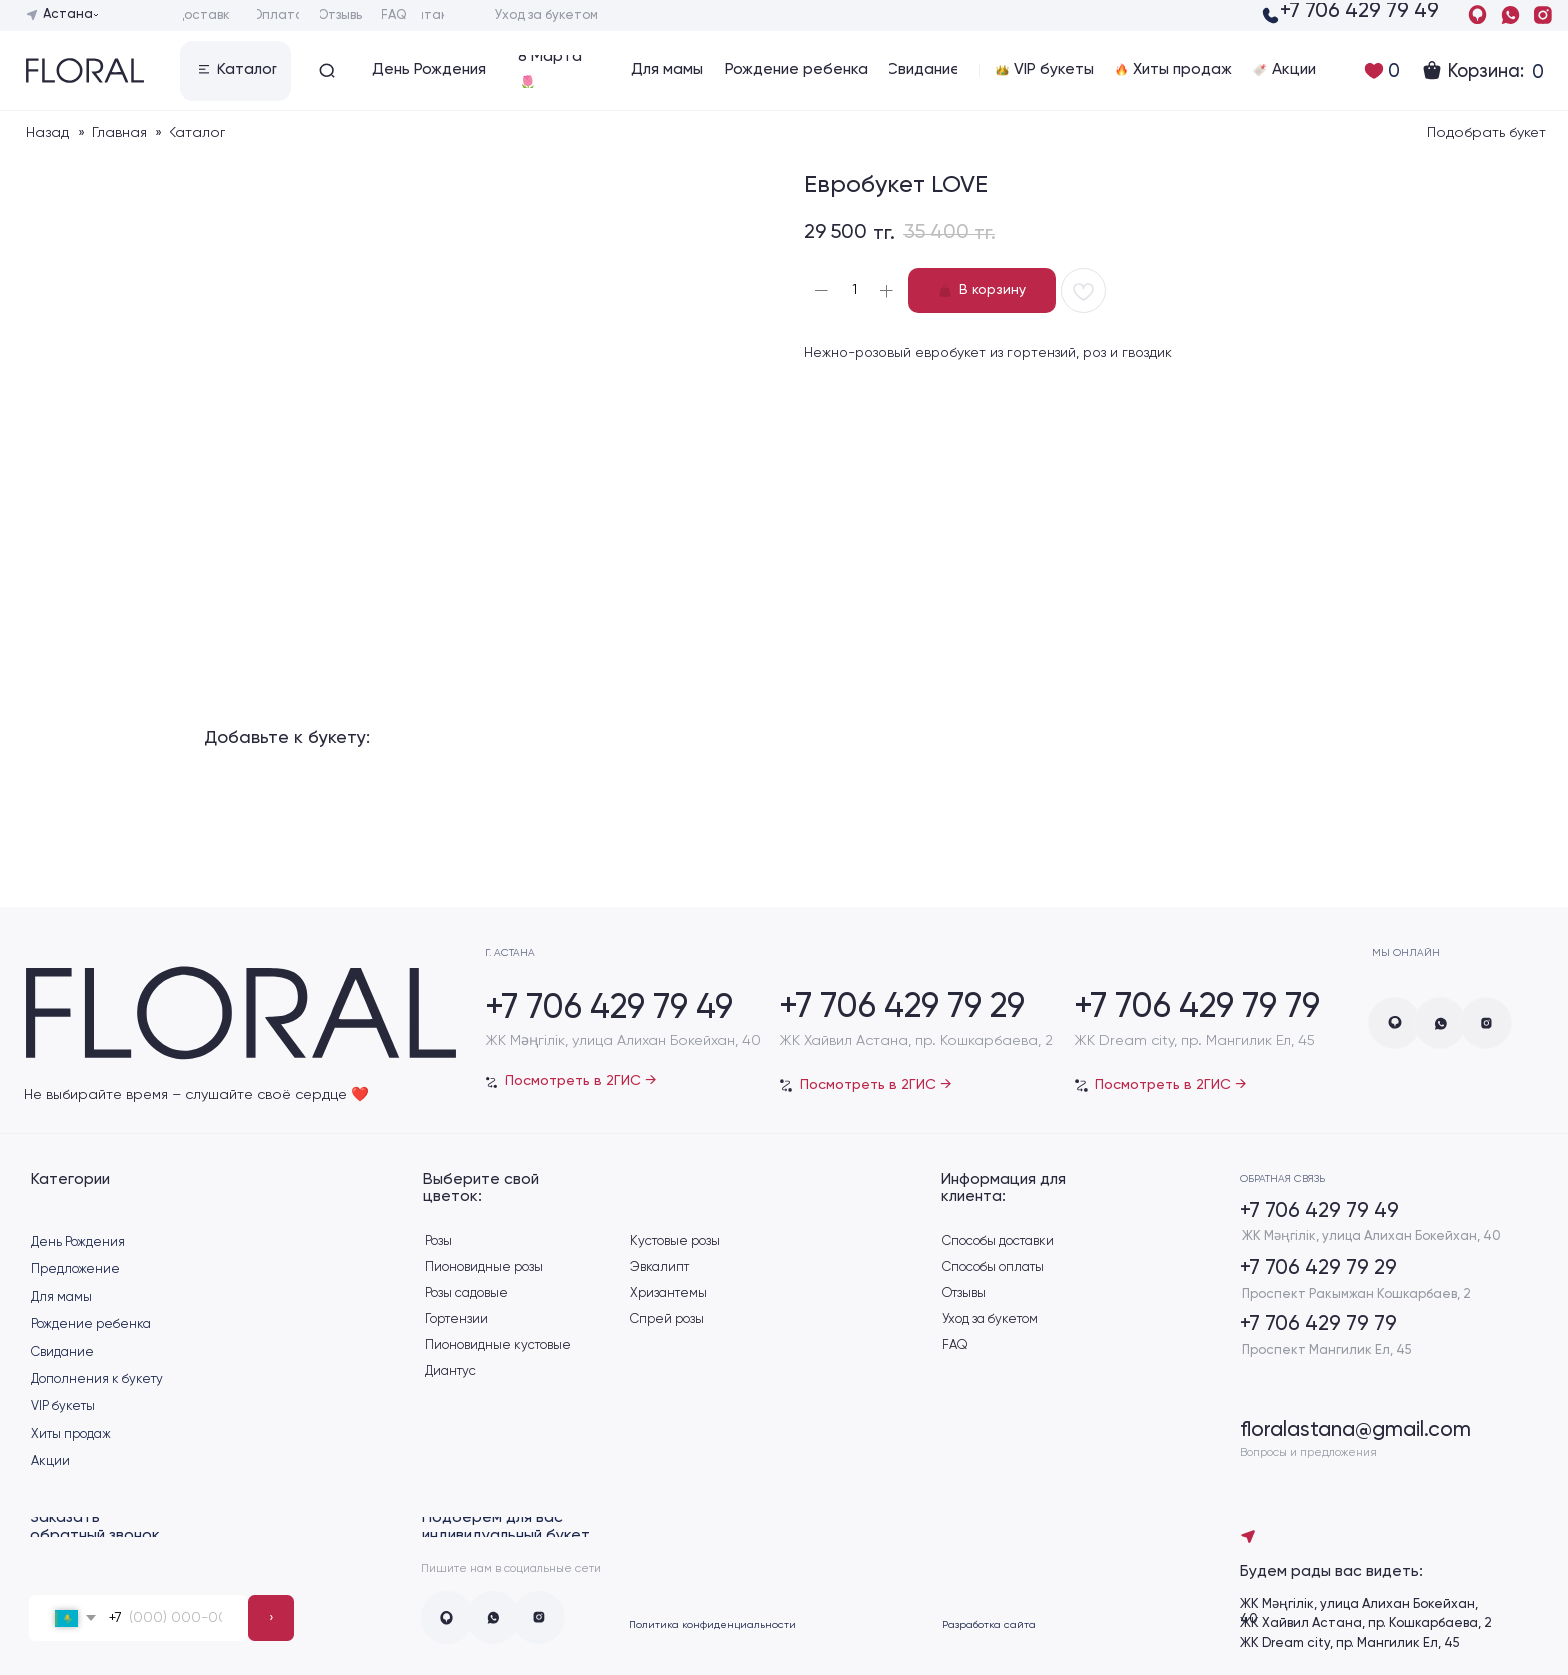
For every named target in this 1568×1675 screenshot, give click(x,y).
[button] (235, 71)
